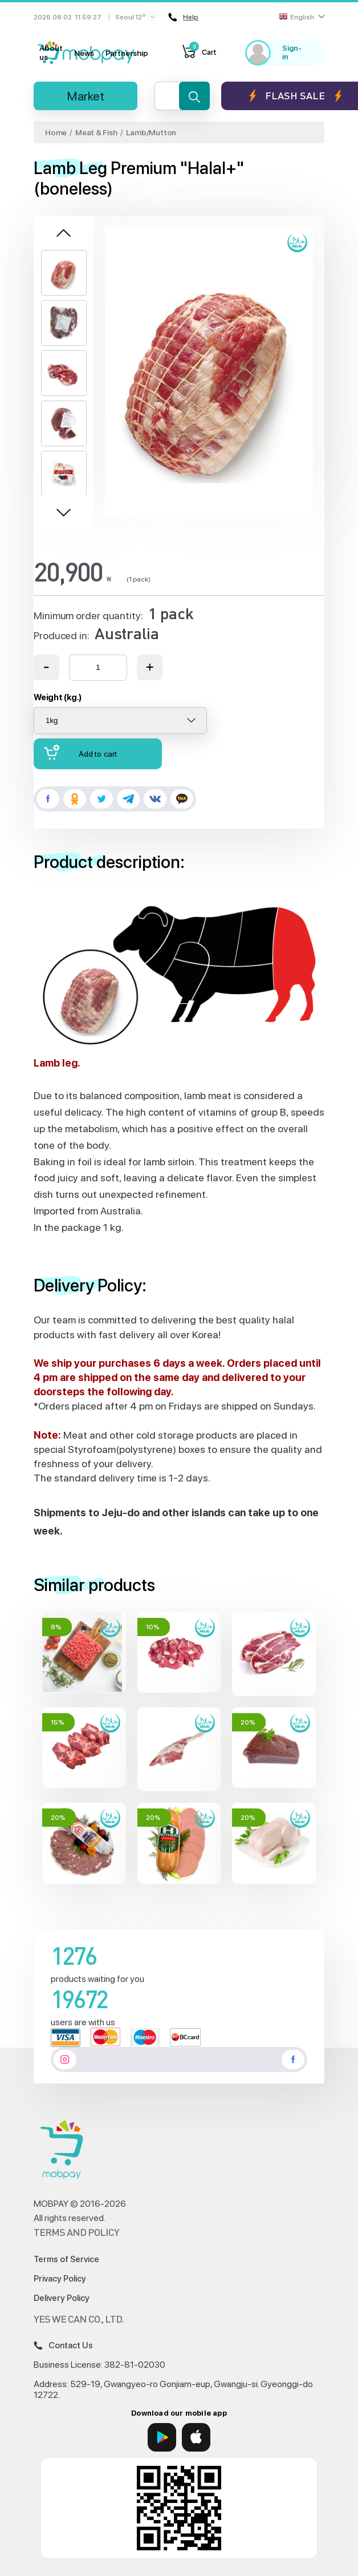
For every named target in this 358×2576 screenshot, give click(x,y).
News (84, 53)
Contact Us (63, 2345)
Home (56, 132)
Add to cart (80, 752)
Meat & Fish (96, 132)
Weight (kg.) (58, 697)
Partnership (126, 53)
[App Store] (196, 2437)
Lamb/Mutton (151, 132)
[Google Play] (162, 2437)
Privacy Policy (60, 2279)
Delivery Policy (62, 2298)
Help (183, 17)
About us (51, 52)
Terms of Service (66, 2259)
